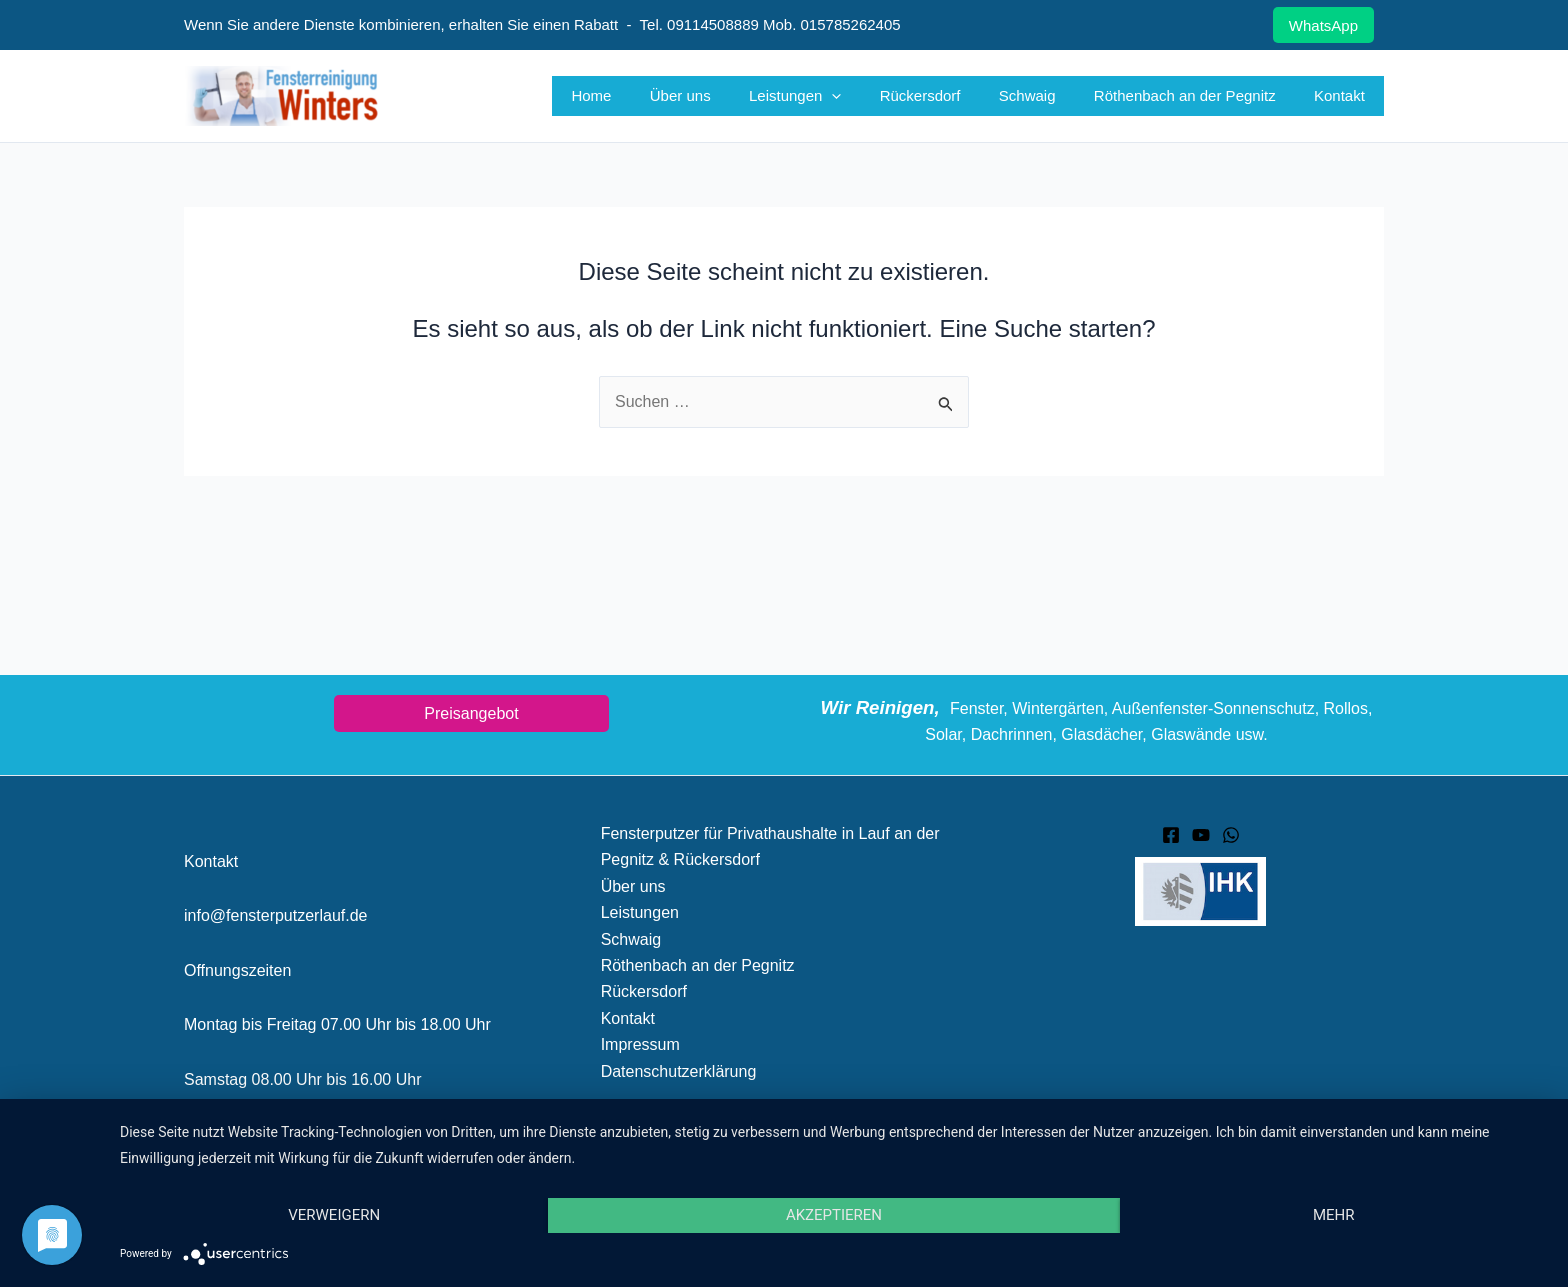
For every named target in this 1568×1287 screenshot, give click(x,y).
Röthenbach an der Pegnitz (1197, 95)
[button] (869, 96)
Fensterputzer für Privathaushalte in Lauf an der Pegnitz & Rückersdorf (770, 846)
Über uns (725, 95)
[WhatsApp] (1231, 835)
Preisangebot (471, 713)
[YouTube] (1201, 835)
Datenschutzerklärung (679, 1071)
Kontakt (1343, 95)
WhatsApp (1323, 25)
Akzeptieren (834, 1215)
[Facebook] (1171, 835)
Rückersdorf (949, 95)
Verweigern (334, 1215)
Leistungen (832, 96)
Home (645, 95)
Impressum (640, 1044)
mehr (1334, 1215)
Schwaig (1048, 95)
